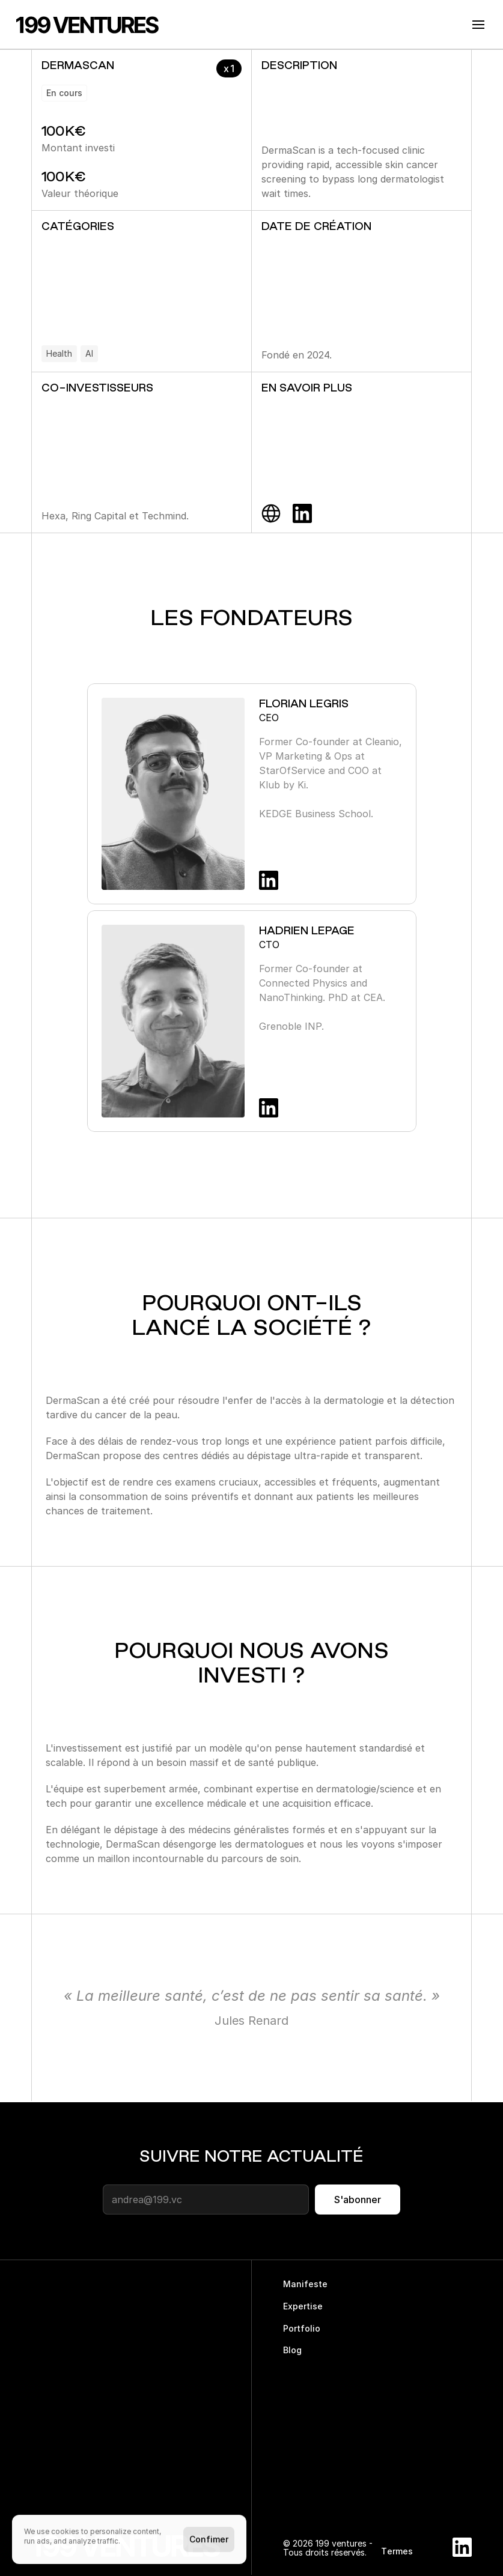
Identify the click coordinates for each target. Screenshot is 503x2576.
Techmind (164, 516)
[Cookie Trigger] (455, 2572)
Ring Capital (99, 516)
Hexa (53, 516)
